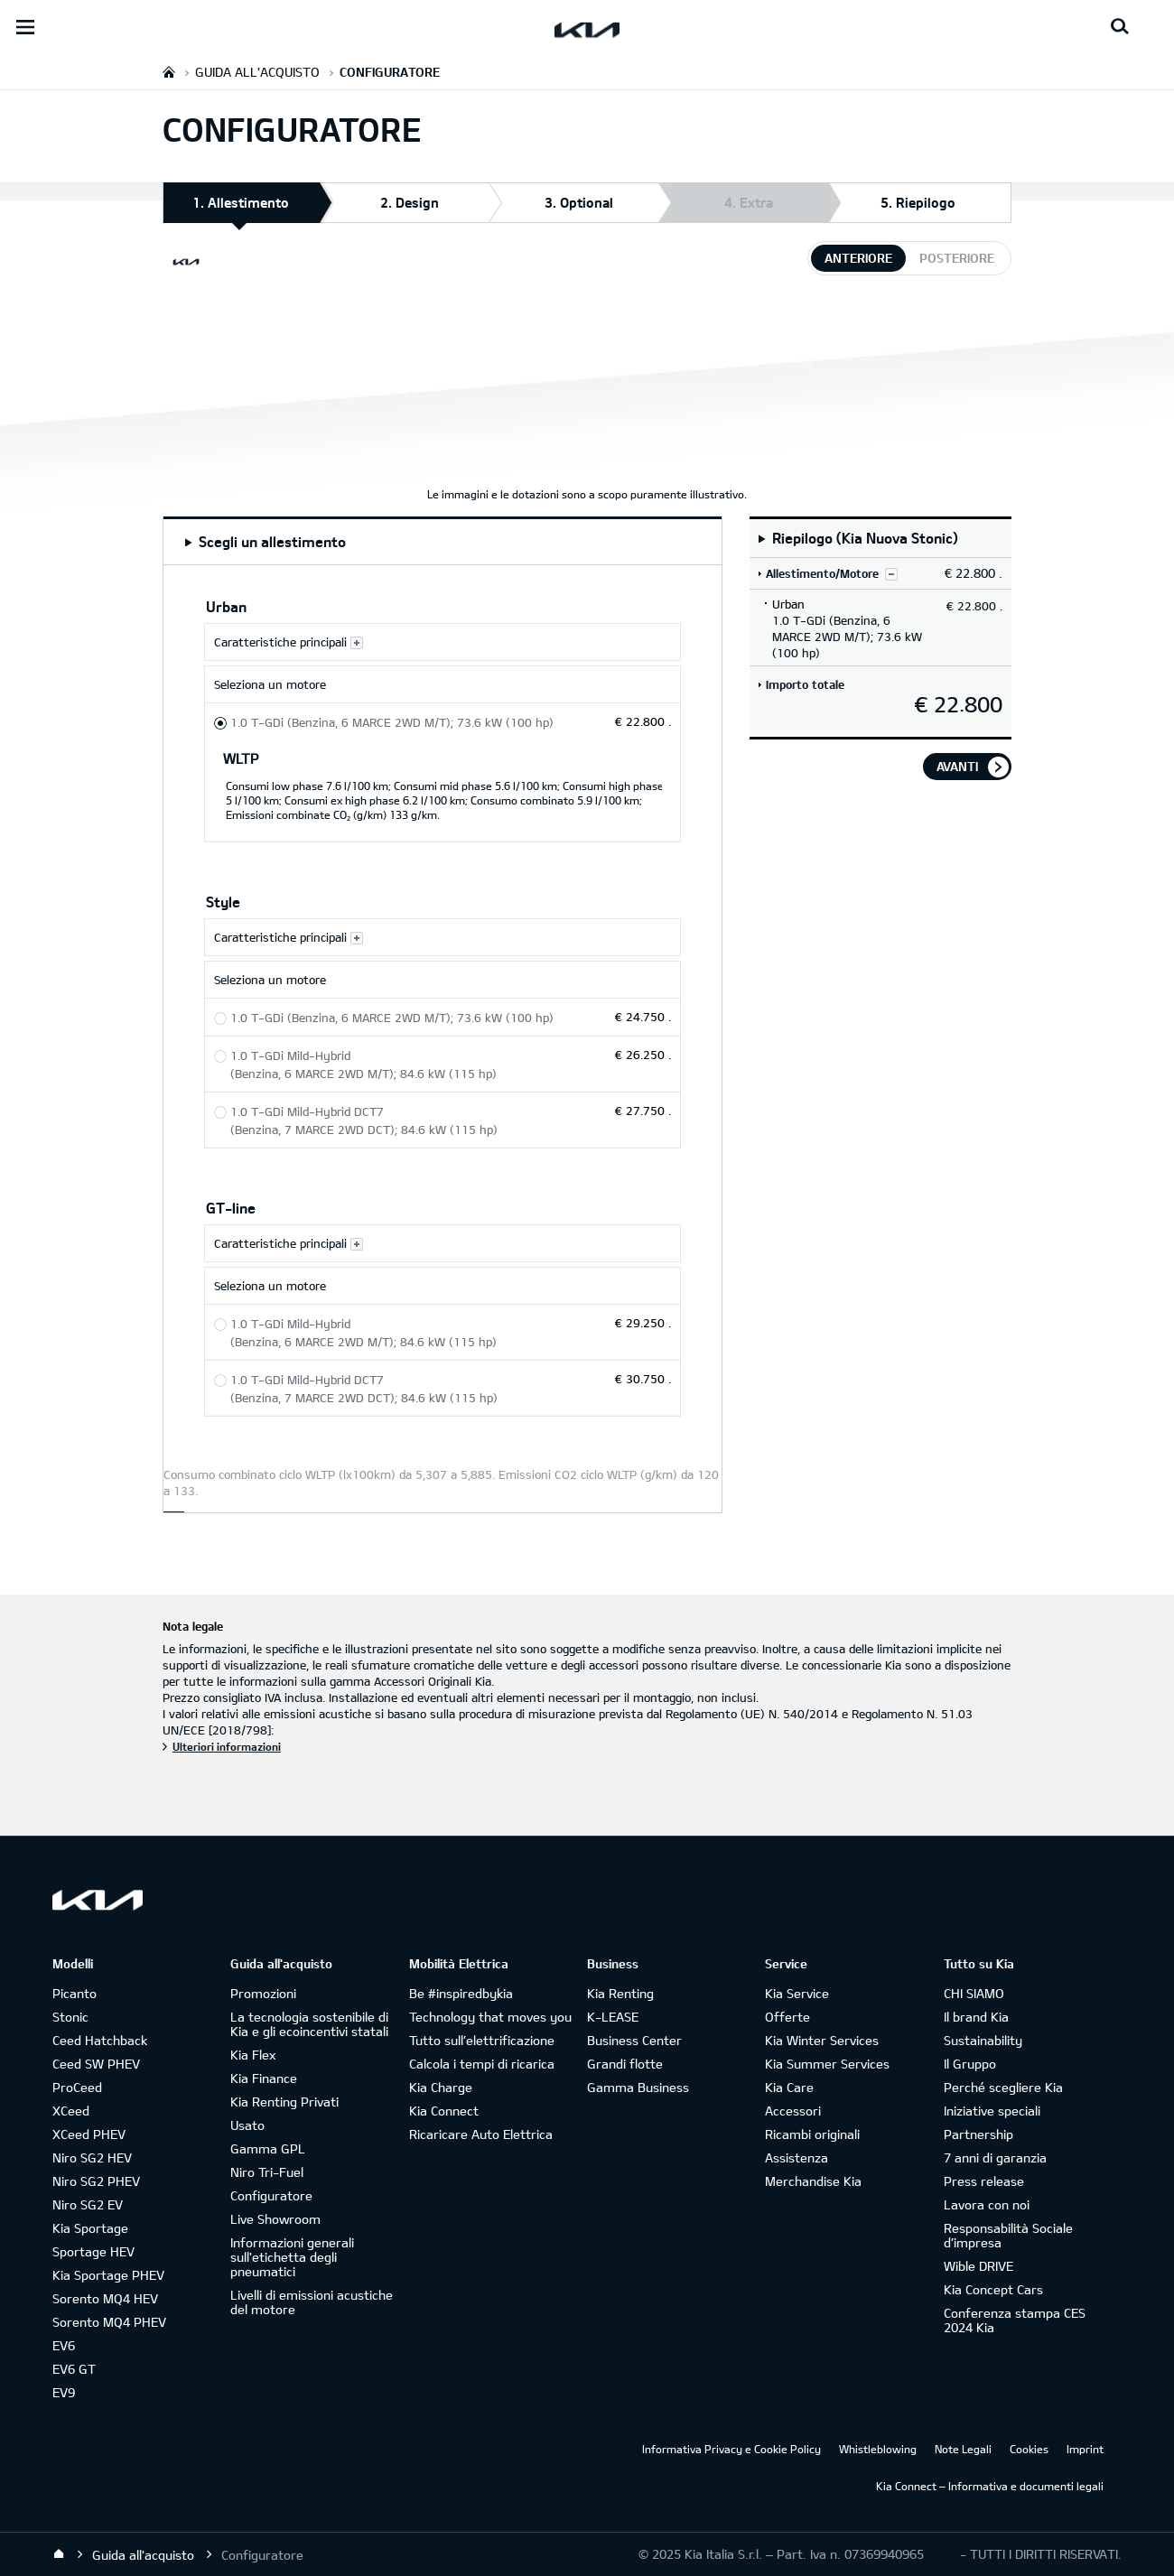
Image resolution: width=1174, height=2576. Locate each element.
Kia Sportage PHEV (108, 2275)
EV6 (63, 2345)
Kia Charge (440, 2087)
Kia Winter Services (822, 2040)
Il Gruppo (970, 2063)
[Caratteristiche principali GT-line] (442, 1243)
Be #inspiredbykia (461, 1993)
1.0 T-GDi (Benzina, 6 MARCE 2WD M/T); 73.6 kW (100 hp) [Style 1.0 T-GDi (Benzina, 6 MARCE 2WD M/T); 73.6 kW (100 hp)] (392, 1017)
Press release (984, 2181)
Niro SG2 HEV (92, 2157)
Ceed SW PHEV (96, 2063)
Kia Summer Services (827, 2063)
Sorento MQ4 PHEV (109, 2322)
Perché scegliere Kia (1003, 2087)
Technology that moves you (490, 2016)
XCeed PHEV (89, 2134)
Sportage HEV (93, 2251)
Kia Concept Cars (993, 2289)
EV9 (63, 2392)
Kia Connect (444, 2110)
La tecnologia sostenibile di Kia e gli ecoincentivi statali (309, 2024)
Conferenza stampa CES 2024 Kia (1014, 2320)
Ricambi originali (812, 2134)
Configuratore (271, 2195)
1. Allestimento (240, 208)
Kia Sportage (90, 2228)
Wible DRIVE (978, 2266)
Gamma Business (638, 2087)
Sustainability (983, 2040)
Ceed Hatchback (99, 2040)
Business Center (634, 2040)
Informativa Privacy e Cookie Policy (731, 2448)
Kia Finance (263, 2078)
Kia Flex (252, 2054)
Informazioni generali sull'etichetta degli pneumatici (292, 2257)
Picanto (74, 1993)
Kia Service (797, 1993)
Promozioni (263, 1993)
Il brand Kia (976, 2016)
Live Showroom (275, 2219)
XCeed (70, 2110)
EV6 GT (74, 2368)
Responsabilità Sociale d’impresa (1008, 2235)
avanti (957, 766)
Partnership (978, 2134)
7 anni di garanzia (995, 2157)
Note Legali (963, 2448)
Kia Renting (620, 1993)
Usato (247, 2125)
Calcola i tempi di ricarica (481, 2063)
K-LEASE (612, 2016)
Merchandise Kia (813, 2181)
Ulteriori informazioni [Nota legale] (226, 1746)
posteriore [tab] (956, 257)
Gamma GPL (267, 2148)
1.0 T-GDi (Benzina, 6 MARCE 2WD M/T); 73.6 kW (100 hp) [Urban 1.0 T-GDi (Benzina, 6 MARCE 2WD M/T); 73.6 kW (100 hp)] (392, 722)
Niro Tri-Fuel (266, 2172)
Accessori (793, 2110)
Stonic (70, 2016)
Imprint (1085, 2448)
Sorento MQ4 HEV (105, 2298)
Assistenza (796, 2157)
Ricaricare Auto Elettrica (481, 2134)
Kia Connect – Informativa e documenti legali (990, 2485)
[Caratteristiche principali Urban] (442, 642)
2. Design (409, 202)
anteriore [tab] (858, 257)
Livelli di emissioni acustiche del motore (311, 2302)
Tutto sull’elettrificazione (481, 2040)
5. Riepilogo (917, 202)
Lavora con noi (987, 2204)
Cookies (1029, 2448)
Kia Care (789, 2087)
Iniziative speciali (992, 2110)
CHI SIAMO (974, 1993)
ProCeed (77, 2087)
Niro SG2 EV (87, 2204)
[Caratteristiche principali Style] (442, 937)
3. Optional (579, 202)
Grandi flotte (625, 2063)
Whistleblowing (878, 2448)
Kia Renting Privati (284, 2101)
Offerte (787, 2016)
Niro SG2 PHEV (96, 2181)
